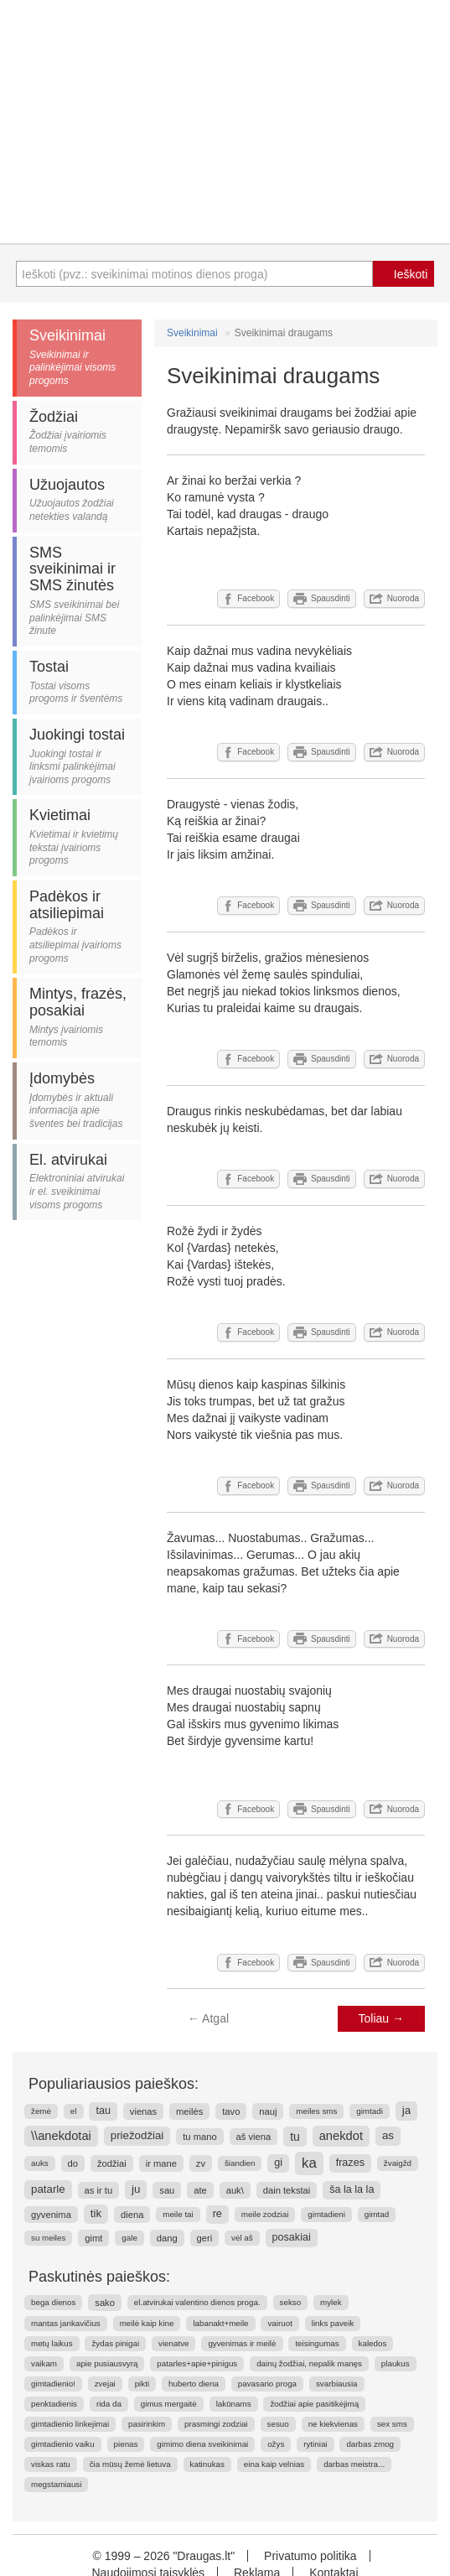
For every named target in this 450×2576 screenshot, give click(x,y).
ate (200, 2190)
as (388, 2135)
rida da (109, 2403)
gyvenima (51, 2215)
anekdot (341, 2135)
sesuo (278, 2423)
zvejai (105, 2383)
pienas (126, 2444)
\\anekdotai (61, 2135)
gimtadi (369, 2111)
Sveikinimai (192, 333)
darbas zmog (370, 2444)
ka (309, 2163)
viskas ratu (50, 2464)
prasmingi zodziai (216, 2423)
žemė (41, 2111)
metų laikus (52, 2343)
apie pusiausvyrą (107, 2363)
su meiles (48, 2237)
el (73, 2111)
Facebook (248, 598)
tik (96, 2213)
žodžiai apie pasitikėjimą (314, 2403)
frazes (350, 2162)
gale (129, 2237)
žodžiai (112, 2163)
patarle (48, 2189)
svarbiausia (337, 2383)
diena (132, 2215)
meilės (189, 2111)
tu (295, 2136)
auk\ (235, 2190)
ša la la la (351, 2189)
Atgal (208, 2018)
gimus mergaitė (169, 2403)
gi (278, 2162)
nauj (268, 2111)
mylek (331, 2302)
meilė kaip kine (147, 2323)
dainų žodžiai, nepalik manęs (309, 2363)
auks (40, 2163)
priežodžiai (137, 2135)
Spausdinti (321, 598)
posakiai (291, 2237)
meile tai (178, 2214)
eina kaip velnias (274, 2464)
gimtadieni (326, 2214)
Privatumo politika (310, 2556)
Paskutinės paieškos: (99, 2276)
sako (105, 2303)
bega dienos (53, 2302)
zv (200, 2163)
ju (136, 2189)
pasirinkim (146, 2423)
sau (166, 2190)
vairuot (279, 2323)
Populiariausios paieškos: (113, 2083)
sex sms (392, 2423)
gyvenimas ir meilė (242, 2343)
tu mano (199, 2137)
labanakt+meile (220, 2323)
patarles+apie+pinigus (197, 2363)
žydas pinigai (115, 2343)
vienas (143, 2111)
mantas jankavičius (66, 2323)
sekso (291, 2302)
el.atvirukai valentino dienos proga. (197, 2302)
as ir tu (99, 2190)
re (217, 2214)
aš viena (254, 2137)
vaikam (44, 2363)
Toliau (381, 2018)
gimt (93, 2238)
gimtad (377, 2214)
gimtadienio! (53, 2383)
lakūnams (233, 2403)
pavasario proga (267, 2383)
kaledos (373, 2343)
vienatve (173, 2343)
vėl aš (242, 2237)
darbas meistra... (354, 2464)
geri (205, 2238)
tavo (231, 2111)
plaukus (395, 2363)
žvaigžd (397, 2163)
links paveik (333, 2323)
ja (406, 2110)
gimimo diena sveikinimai (202, 2444)
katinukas (207, 2464)
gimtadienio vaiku (63, 2444)
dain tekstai (287, 2190)
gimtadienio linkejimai (70, 2423)
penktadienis (54, 2403)
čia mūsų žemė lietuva (130, 2464)
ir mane (161, 2163)
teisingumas (317, 2343)
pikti (142, 2383)
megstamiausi (56, 2484)
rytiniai (315, 2444)
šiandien (240, 2163)
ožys (275, 2444)
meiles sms (316, 2111)
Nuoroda (394, 598)
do (73, 2163)
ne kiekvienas (333, 2423)
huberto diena (193, 2383)
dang (167, 2238)
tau (103, 2110)
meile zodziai (265, 2214)
